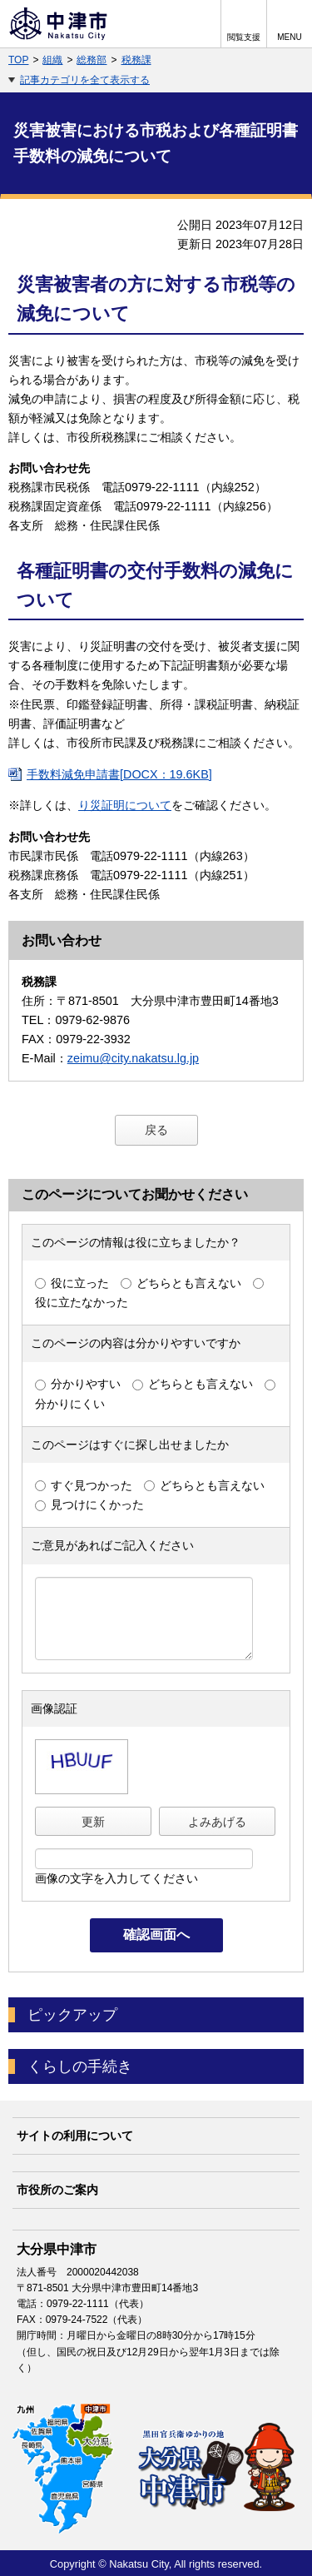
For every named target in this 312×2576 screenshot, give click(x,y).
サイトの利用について (75, 2135)
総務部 (91, 60)
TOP (18, 60)
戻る (156, 1129)
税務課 (136, 60)
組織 (52, 60)
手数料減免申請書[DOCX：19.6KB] (119, 774)
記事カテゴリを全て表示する (85, 80)
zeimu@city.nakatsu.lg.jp (133, 1058)
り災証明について (124, 805)
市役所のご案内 (57, 2189)
